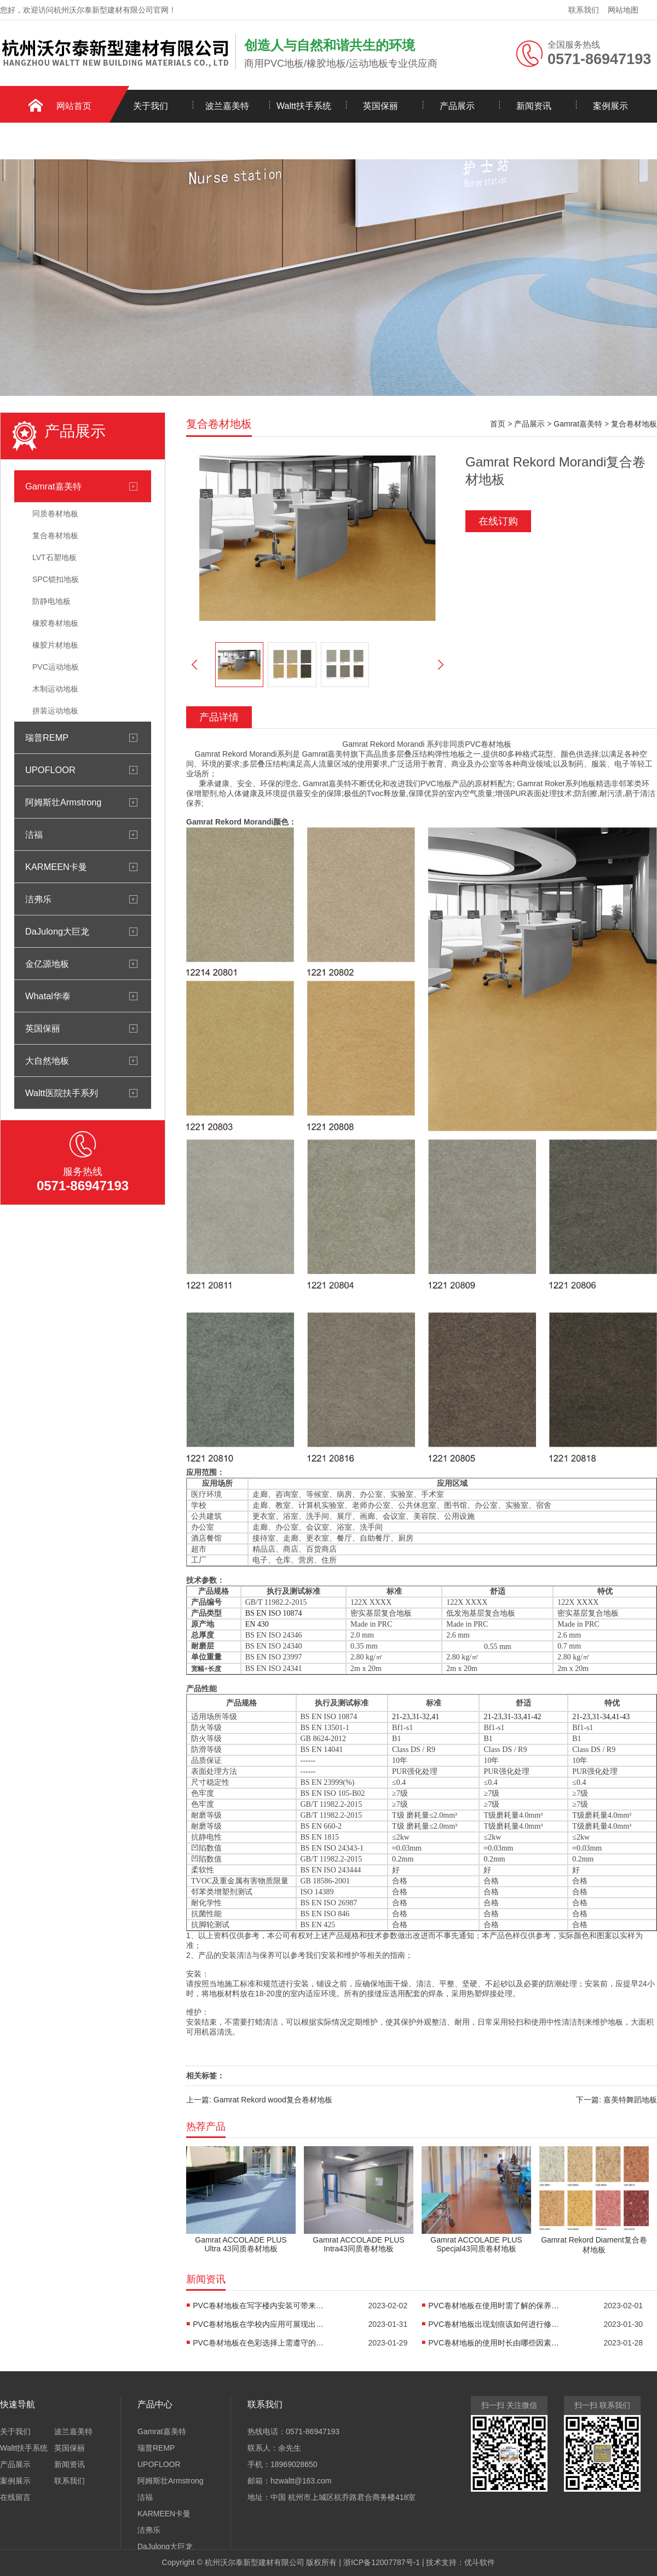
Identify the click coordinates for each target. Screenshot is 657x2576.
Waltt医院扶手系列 (61, 1093)
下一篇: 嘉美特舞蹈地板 (616, 2099)
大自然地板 (47, 1060)
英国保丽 (380, 106)
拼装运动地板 (55, 710)
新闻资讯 (533, 106)
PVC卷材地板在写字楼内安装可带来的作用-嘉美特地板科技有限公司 (258, 2305)
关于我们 (150, 106)
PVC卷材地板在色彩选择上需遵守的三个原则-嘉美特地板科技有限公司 (258, 2342)
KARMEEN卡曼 (56, 867)
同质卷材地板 (55, 513)
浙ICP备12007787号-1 (381, 2562)
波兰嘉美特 (227, 106)
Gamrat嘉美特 (53, 486)
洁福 (34, 834)
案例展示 (610, 106)
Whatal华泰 (48, 996)
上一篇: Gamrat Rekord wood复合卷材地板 (259, 2099)
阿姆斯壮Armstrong (63, 802)
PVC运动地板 (55, 666)
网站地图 (623, 9)
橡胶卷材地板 (55, 623)
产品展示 (457, 106)
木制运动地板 (55, 688)
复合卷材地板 (55, 535)
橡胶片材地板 (55, 645)
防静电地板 (51, 601)
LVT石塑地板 (54, 557)
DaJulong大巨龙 (57, 931)
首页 (497, 423)
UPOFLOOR (50, 770)
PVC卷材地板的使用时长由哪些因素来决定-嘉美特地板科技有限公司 (494, 2342)
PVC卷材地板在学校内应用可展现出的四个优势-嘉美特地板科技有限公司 (258, 2324)
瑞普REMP (46, 737)
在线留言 (15, 2497)
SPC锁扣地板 (55, 579)
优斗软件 (479, 2562)
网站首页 (73, 106)
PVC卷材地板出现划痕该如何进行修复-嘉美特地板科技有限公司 (494, 2324)
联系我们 (583, 9)
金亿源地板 (47, 964)
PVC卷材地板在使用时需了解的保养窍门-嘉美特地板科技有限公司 (494, 2305)
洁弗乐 (38, 899)
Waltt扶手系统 (303, 106)
